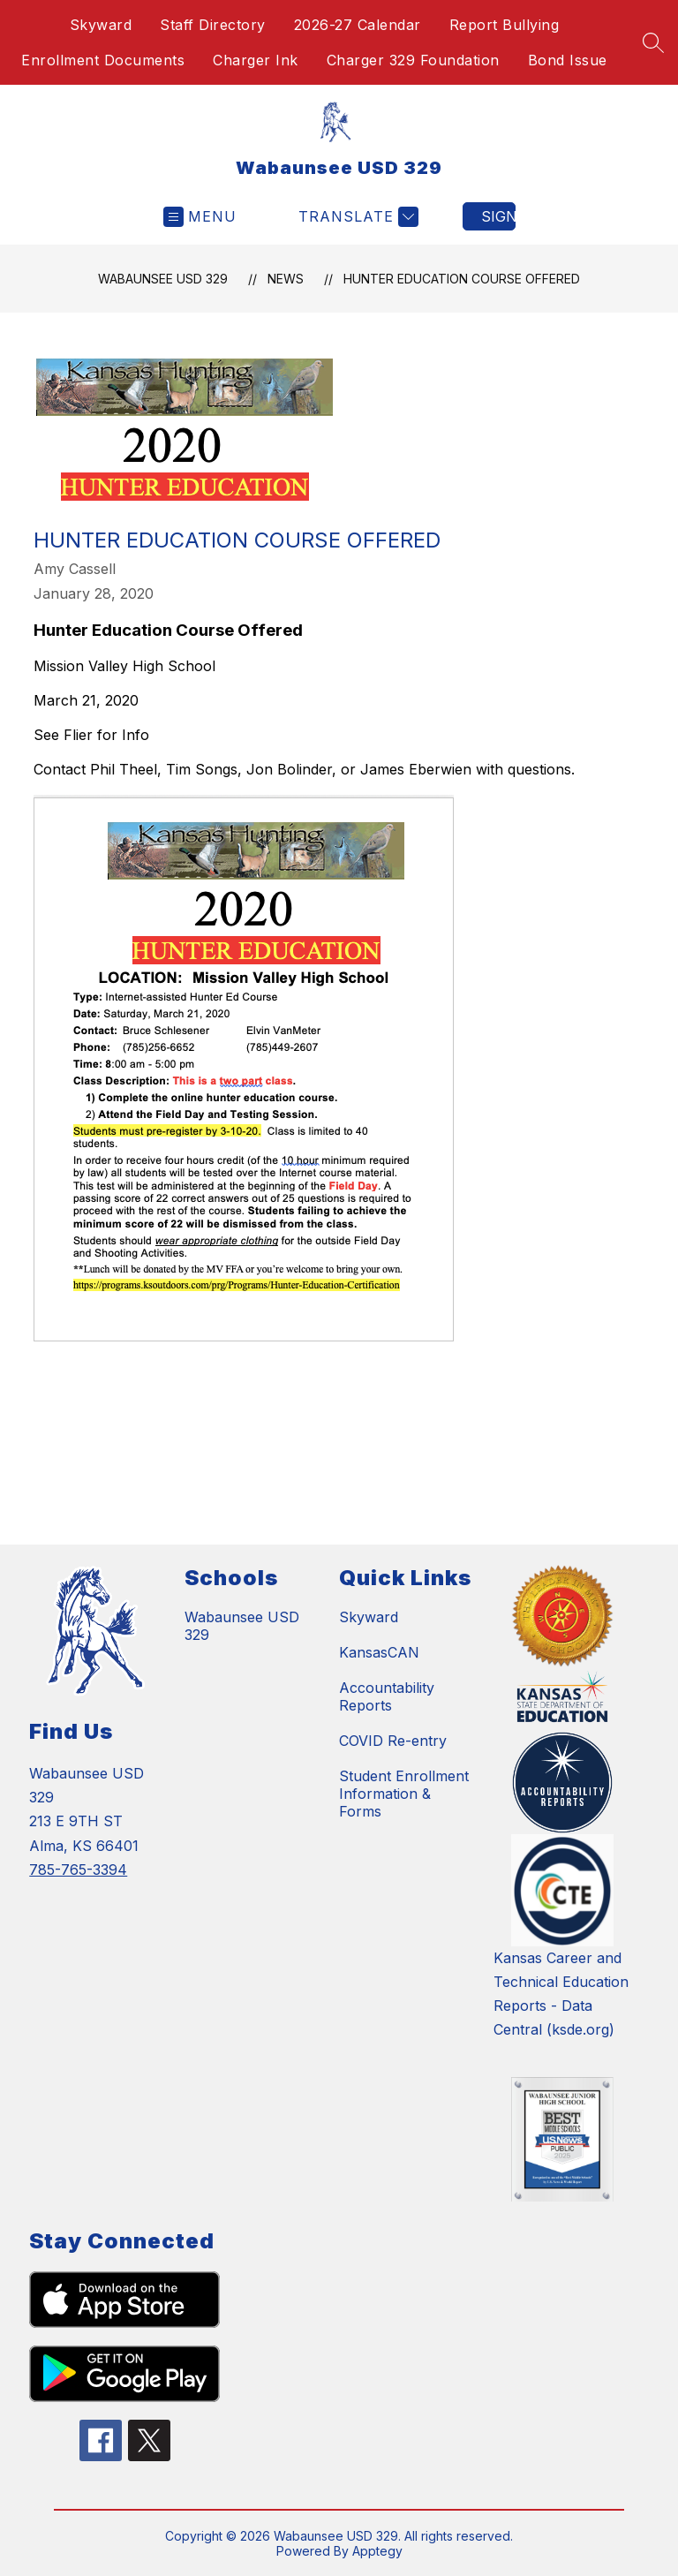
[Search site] (653, 42)
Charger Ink (255, 60)
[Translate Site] (356, 217)
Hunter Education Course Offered (461, 278)
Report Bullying (504, 25)
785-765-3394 (78, 1869)
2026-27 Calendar (357, 25)
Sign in (498, 216)
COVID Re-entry (393, 1740)
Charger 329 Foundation (413, 60)
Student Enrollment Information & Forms (404, 1793)
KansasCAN (379, 1652)
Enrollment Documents (103, 60)
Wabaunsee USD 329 (163, 278)
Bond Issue (567, 60)
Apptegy (377, 2550)
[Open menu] (200, 217)
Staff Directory (213, 25)
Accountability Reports (386, 1696)
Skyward (101, 25)
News (285, 278)
